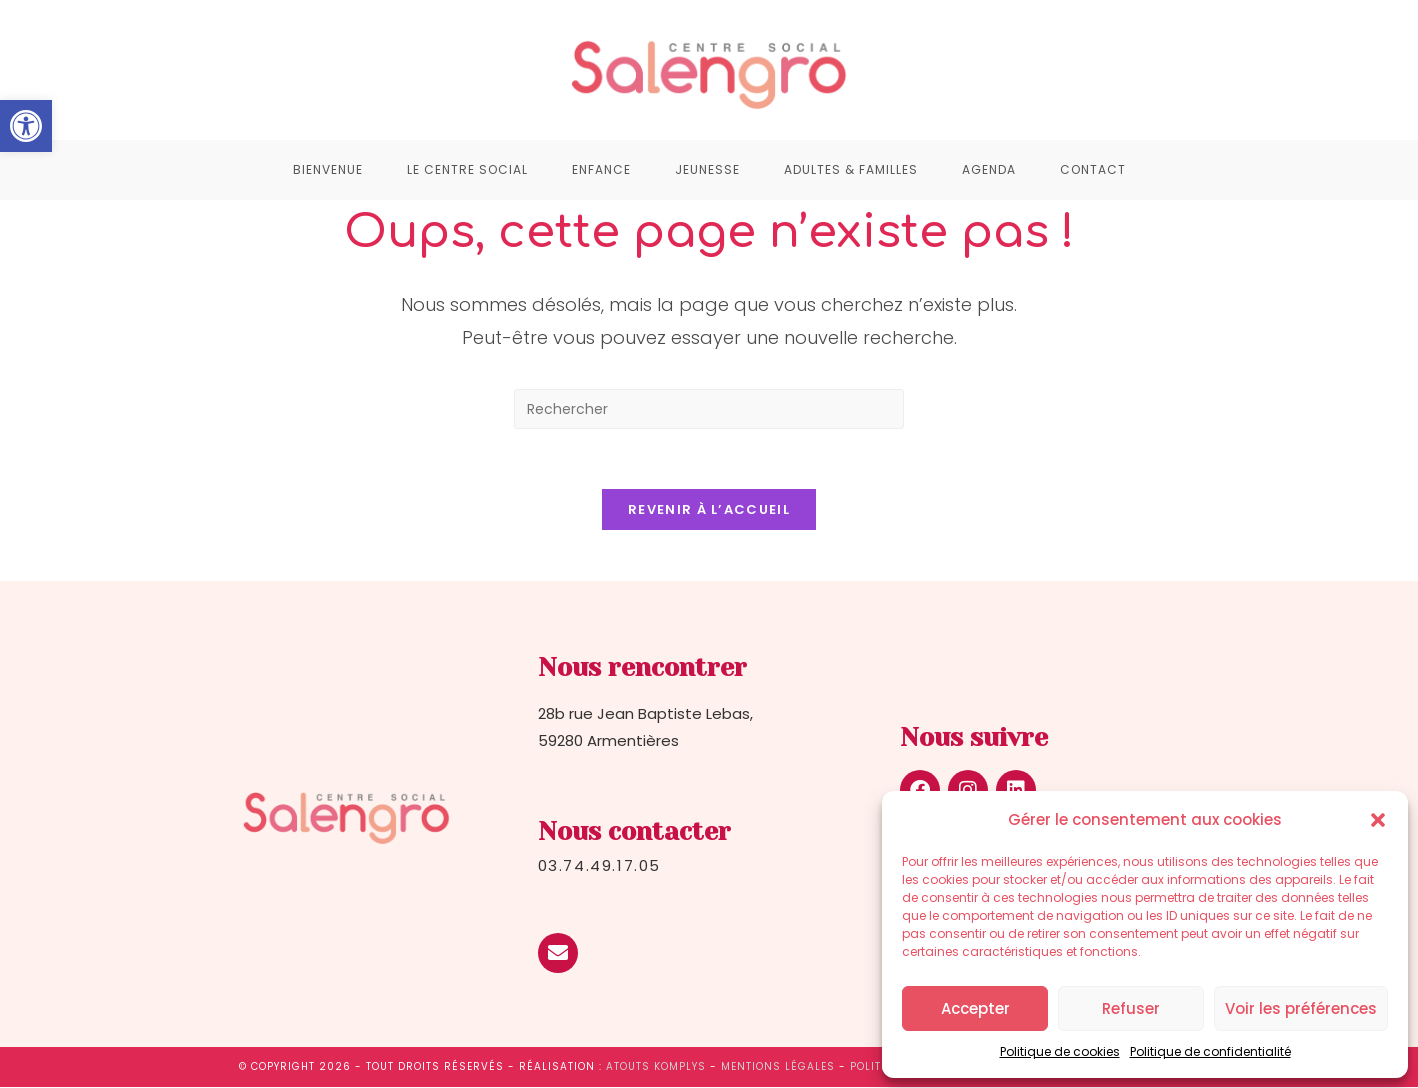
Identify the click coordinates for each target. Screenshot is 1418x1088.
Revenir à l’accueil (709, 510)
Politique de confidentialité (1210, 1051)
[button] (26, 126)
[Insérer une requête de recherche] (709, 409)
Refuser (1131, 1008)
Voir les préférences (1301, 1008)
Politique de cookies (1060, 1051)
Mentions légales (778, 1067)
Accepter (975, 1008)
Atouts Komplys (656, 1067)
